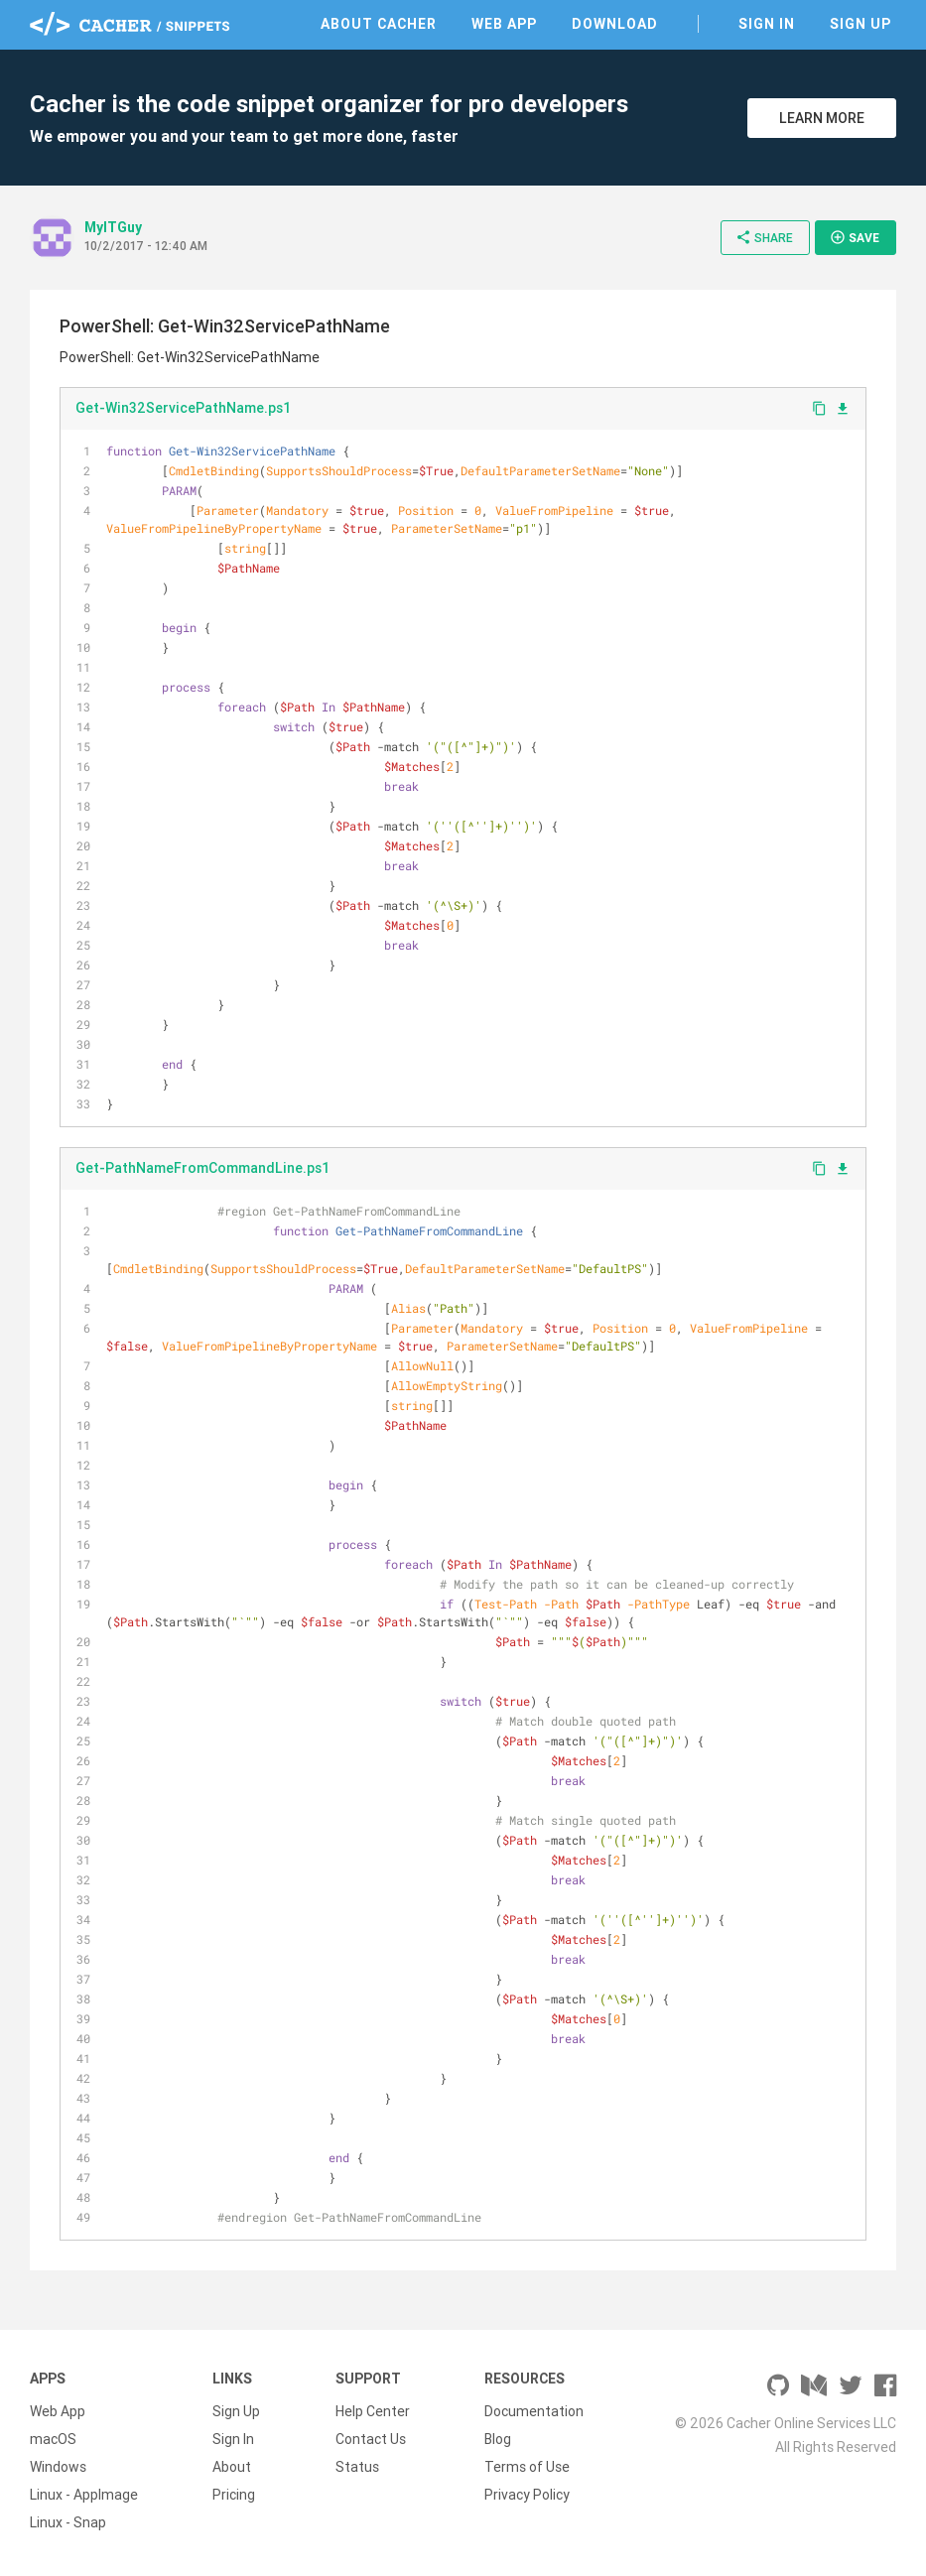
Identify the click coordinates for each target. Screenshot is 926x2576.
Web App (504, 24)
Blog (497, 2439)
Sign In (766, 24)
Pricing (233, 2495)
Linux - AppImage (84, 2495)
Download (615, 24)
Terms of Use (527, 2467)
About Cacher (379, 24)
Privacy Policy (527, 2495)
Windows (58, 2467)
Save (854, 237)
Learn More (821, 118)
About (231, 2467)
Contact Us (370, 2439)
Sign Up (860, 24)
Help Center (372, 2411)
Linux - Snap (68, 2522)
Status (357, 2467)
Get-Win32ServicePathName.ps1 (183, 408)
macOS (53, 2439)
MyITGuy (113, 227)
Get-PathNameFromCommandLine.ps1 (202, 1168)
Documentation (534, 2411)
